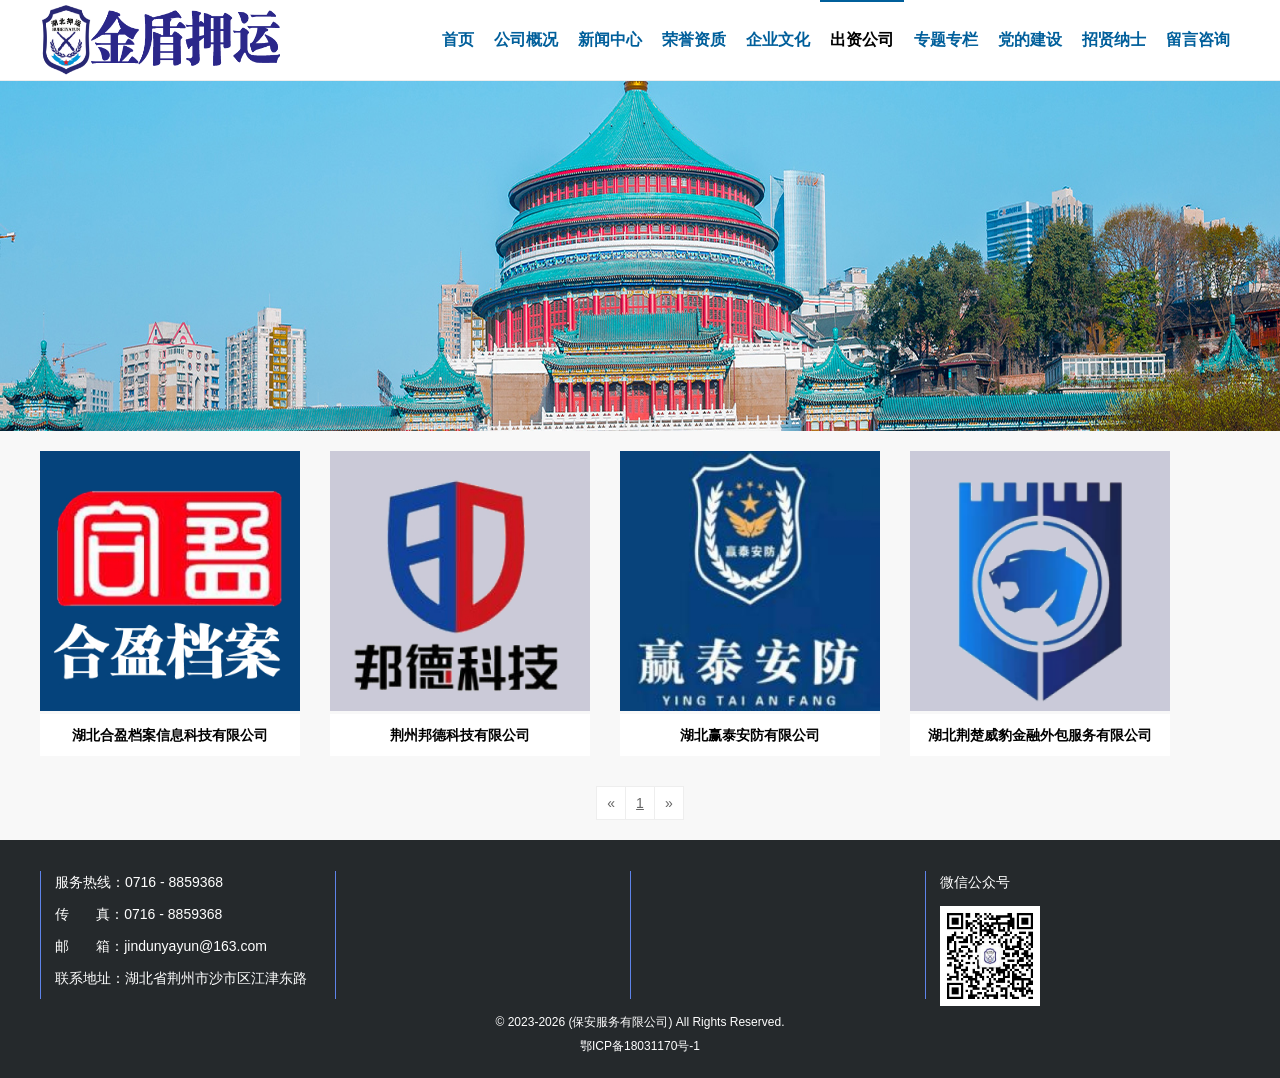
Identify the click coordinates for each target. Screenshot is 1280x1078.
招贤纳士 (1114, 39)
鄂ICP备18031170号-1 (640, 1046)
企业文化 (778, 39)
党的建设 (1030, 39)
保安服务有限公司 (620, 1022)
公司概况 (526, 39)
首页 (458, 39)
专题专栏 (946, 39)
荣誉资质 (694, 39)
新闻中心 (610, 39)
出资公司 (862, 39)
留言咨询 (1198, 39)
